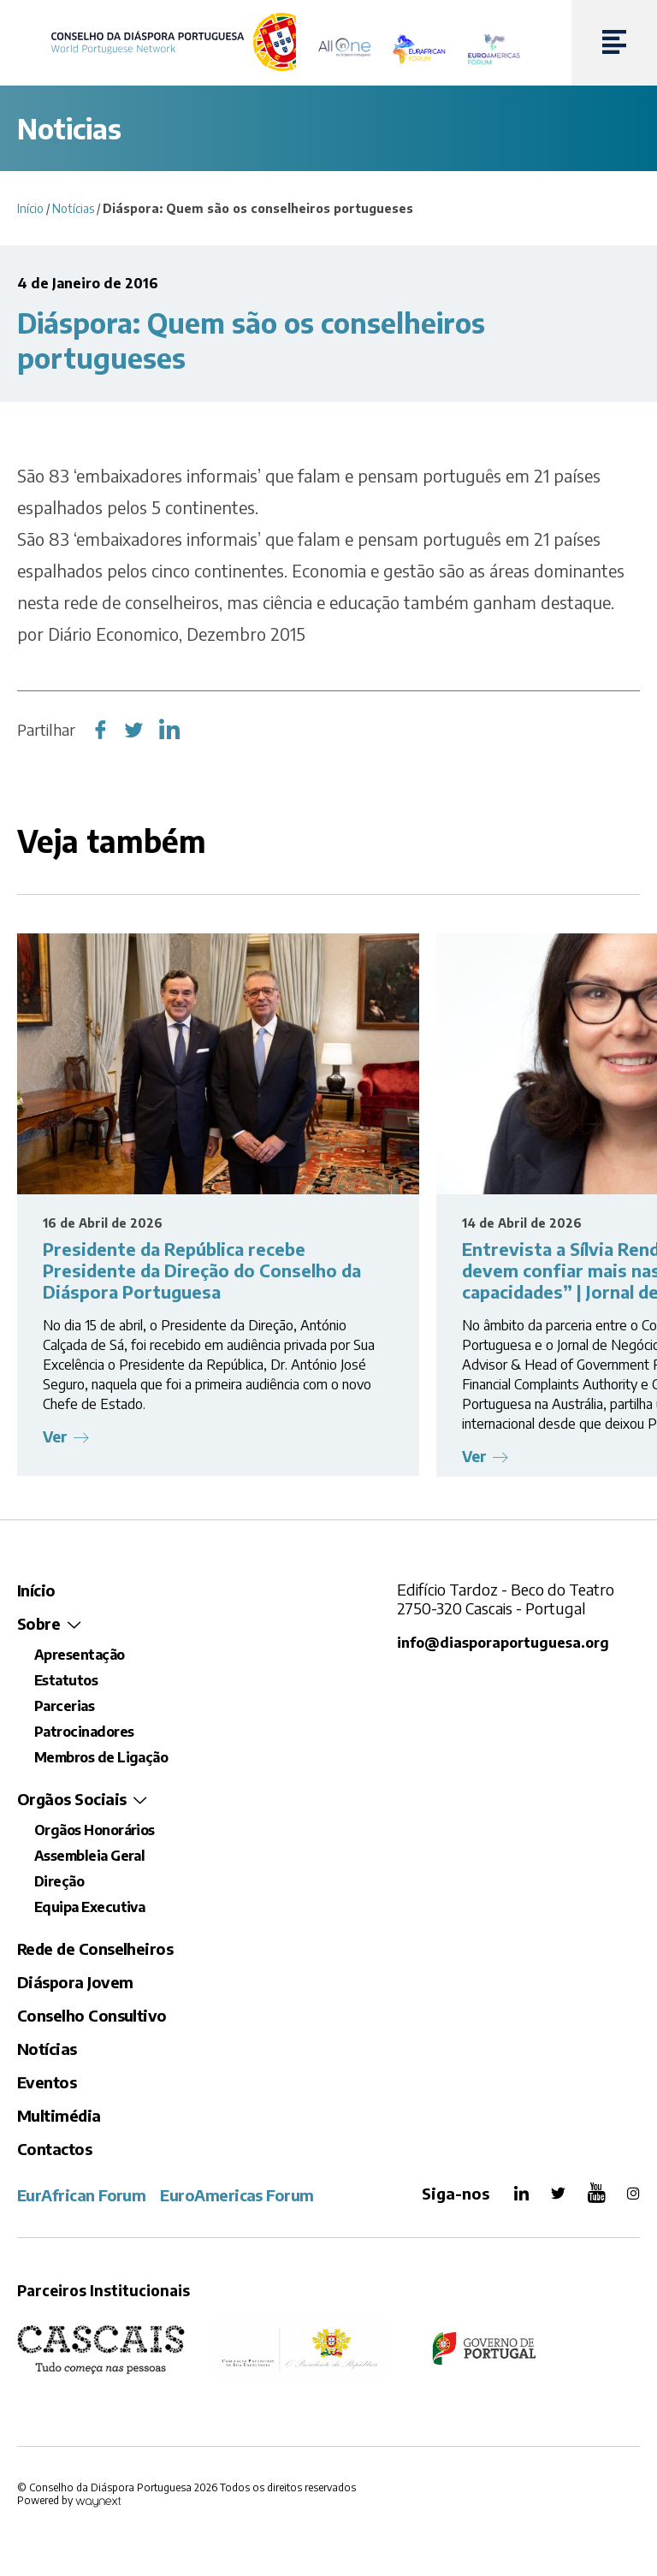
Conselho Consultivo (92, 2015)
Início (30, 208)
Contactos (54, 2149)
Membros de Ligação (101, 1757)
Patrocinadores (83, 1731)
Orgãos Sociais (71, 1799)
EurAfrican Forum (81, 2195)
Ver (56, 1437)
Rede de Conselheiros (95, 1948)
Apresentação (79, 1654)
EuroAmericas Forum (236, 2195)
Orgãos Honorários (94, 1830)
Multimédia (59, 2115)
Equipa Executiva (89, 1907)
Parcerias (64, 1705)
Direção (59, 1881)
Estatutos (66, 1680)
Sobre (38, 1623)
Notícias (73, 208)
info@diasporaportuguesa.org (503, 1642)
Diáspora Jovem (75, 1982)
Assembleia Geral (89, 1855)
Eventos (46, 2082)
